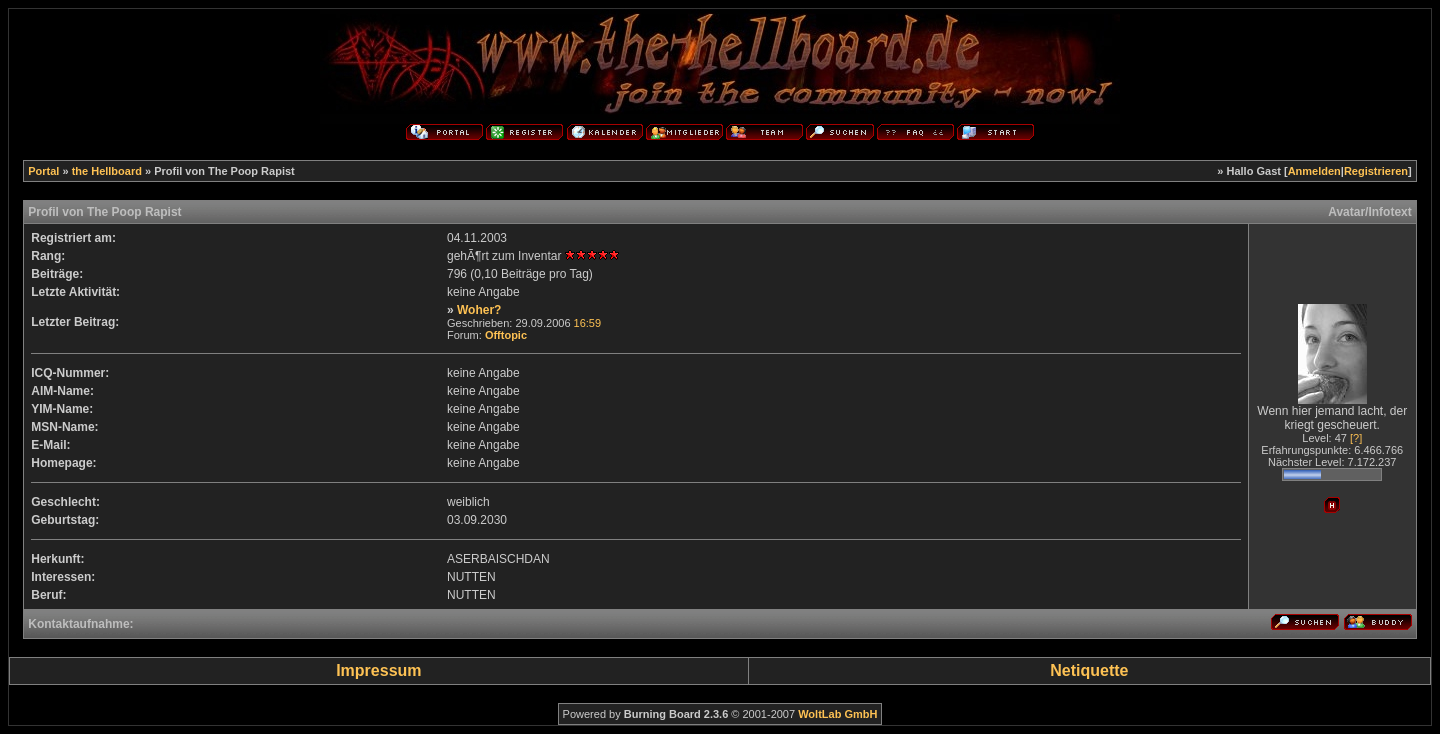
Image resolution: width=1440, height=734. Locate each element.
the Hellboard (107, 171)
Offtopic (506, 335)
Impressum (378, 670)
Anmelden (1314, 171)
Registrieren (1376, 171)
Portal (43, 171)
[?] (1356, 438)
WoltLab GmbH (837, 714)
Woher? (479, 310)
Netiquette (1089, 670)
